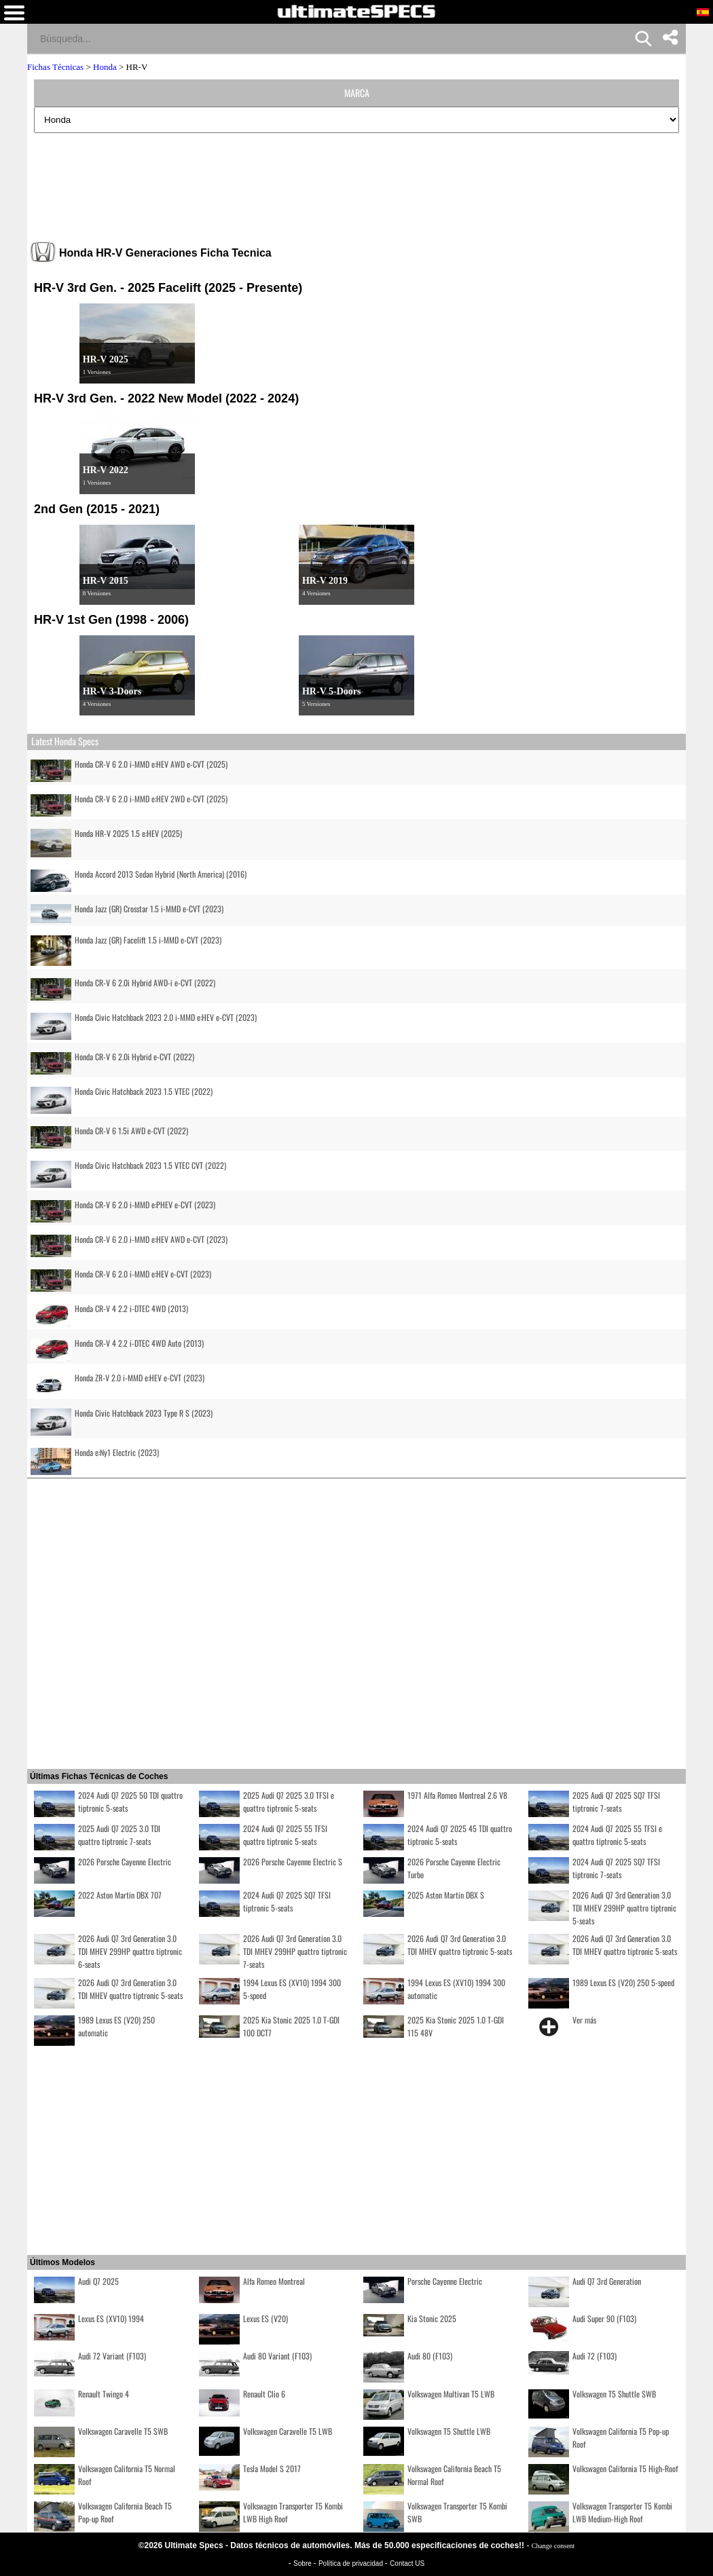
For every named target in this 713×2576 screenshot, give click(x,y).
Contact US (407, 2563)
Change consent (553, 2546)
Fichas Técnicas (55, 67)
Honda (105, 67)
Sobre (303, 2563)
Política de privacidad (351, 2563)
